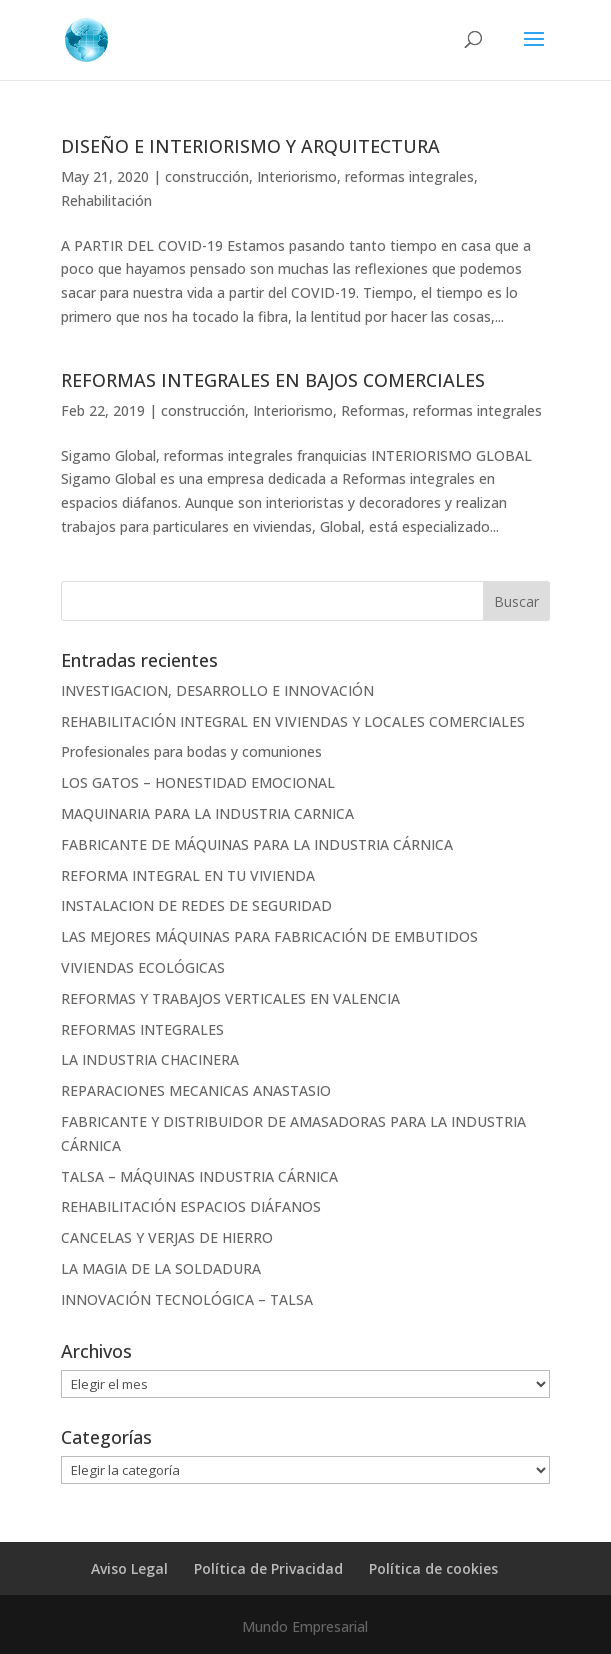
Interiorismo (297, 176)
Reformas (373, 410)
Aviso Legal (129, 1568)
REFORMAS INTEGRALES (142, 1029)
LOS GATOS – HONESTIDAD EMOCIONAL (198, 782)
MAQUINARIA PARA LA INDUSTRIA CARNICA (207, 813)
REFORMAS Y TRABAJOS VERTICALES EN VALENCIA (230, 998)
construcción (207, 176)
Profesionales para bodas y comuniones (191, 751)
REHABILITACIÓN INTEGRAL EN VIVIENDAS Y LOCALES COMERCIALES (293, 721)
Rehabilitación (106, 200)
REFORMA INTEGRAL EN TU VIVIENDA (188, 875)
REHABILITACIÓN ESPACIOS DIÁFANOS (191, 1206)
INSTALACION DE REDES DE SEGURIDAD (196, 905)
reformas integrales (409, 176)
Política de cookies (433, 1568)
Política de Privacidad (268, 1568)
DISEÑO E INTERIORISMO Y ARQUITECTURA (250, 146)
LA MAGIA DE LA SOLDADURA (161, 1268)
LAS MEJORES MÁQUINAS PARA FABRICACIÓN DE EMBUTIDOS (269, 936)
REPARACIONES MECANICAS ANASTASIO (196, 1090)
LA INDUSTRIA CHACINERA (150, 1059)
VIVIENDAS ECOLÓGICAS (143, 967)
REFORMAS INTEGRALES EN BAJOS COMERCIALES (273, 380)
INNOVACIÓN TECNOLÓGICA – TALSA (187, 1299)
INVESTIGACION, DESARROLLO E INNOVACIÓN (217, 690)
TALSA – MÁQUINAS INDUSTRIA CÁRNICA (199, 1176)
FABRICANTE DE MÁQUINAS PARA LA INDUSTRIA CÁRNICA (257, 844)
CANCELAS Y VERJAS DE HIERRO (167, 1237)
